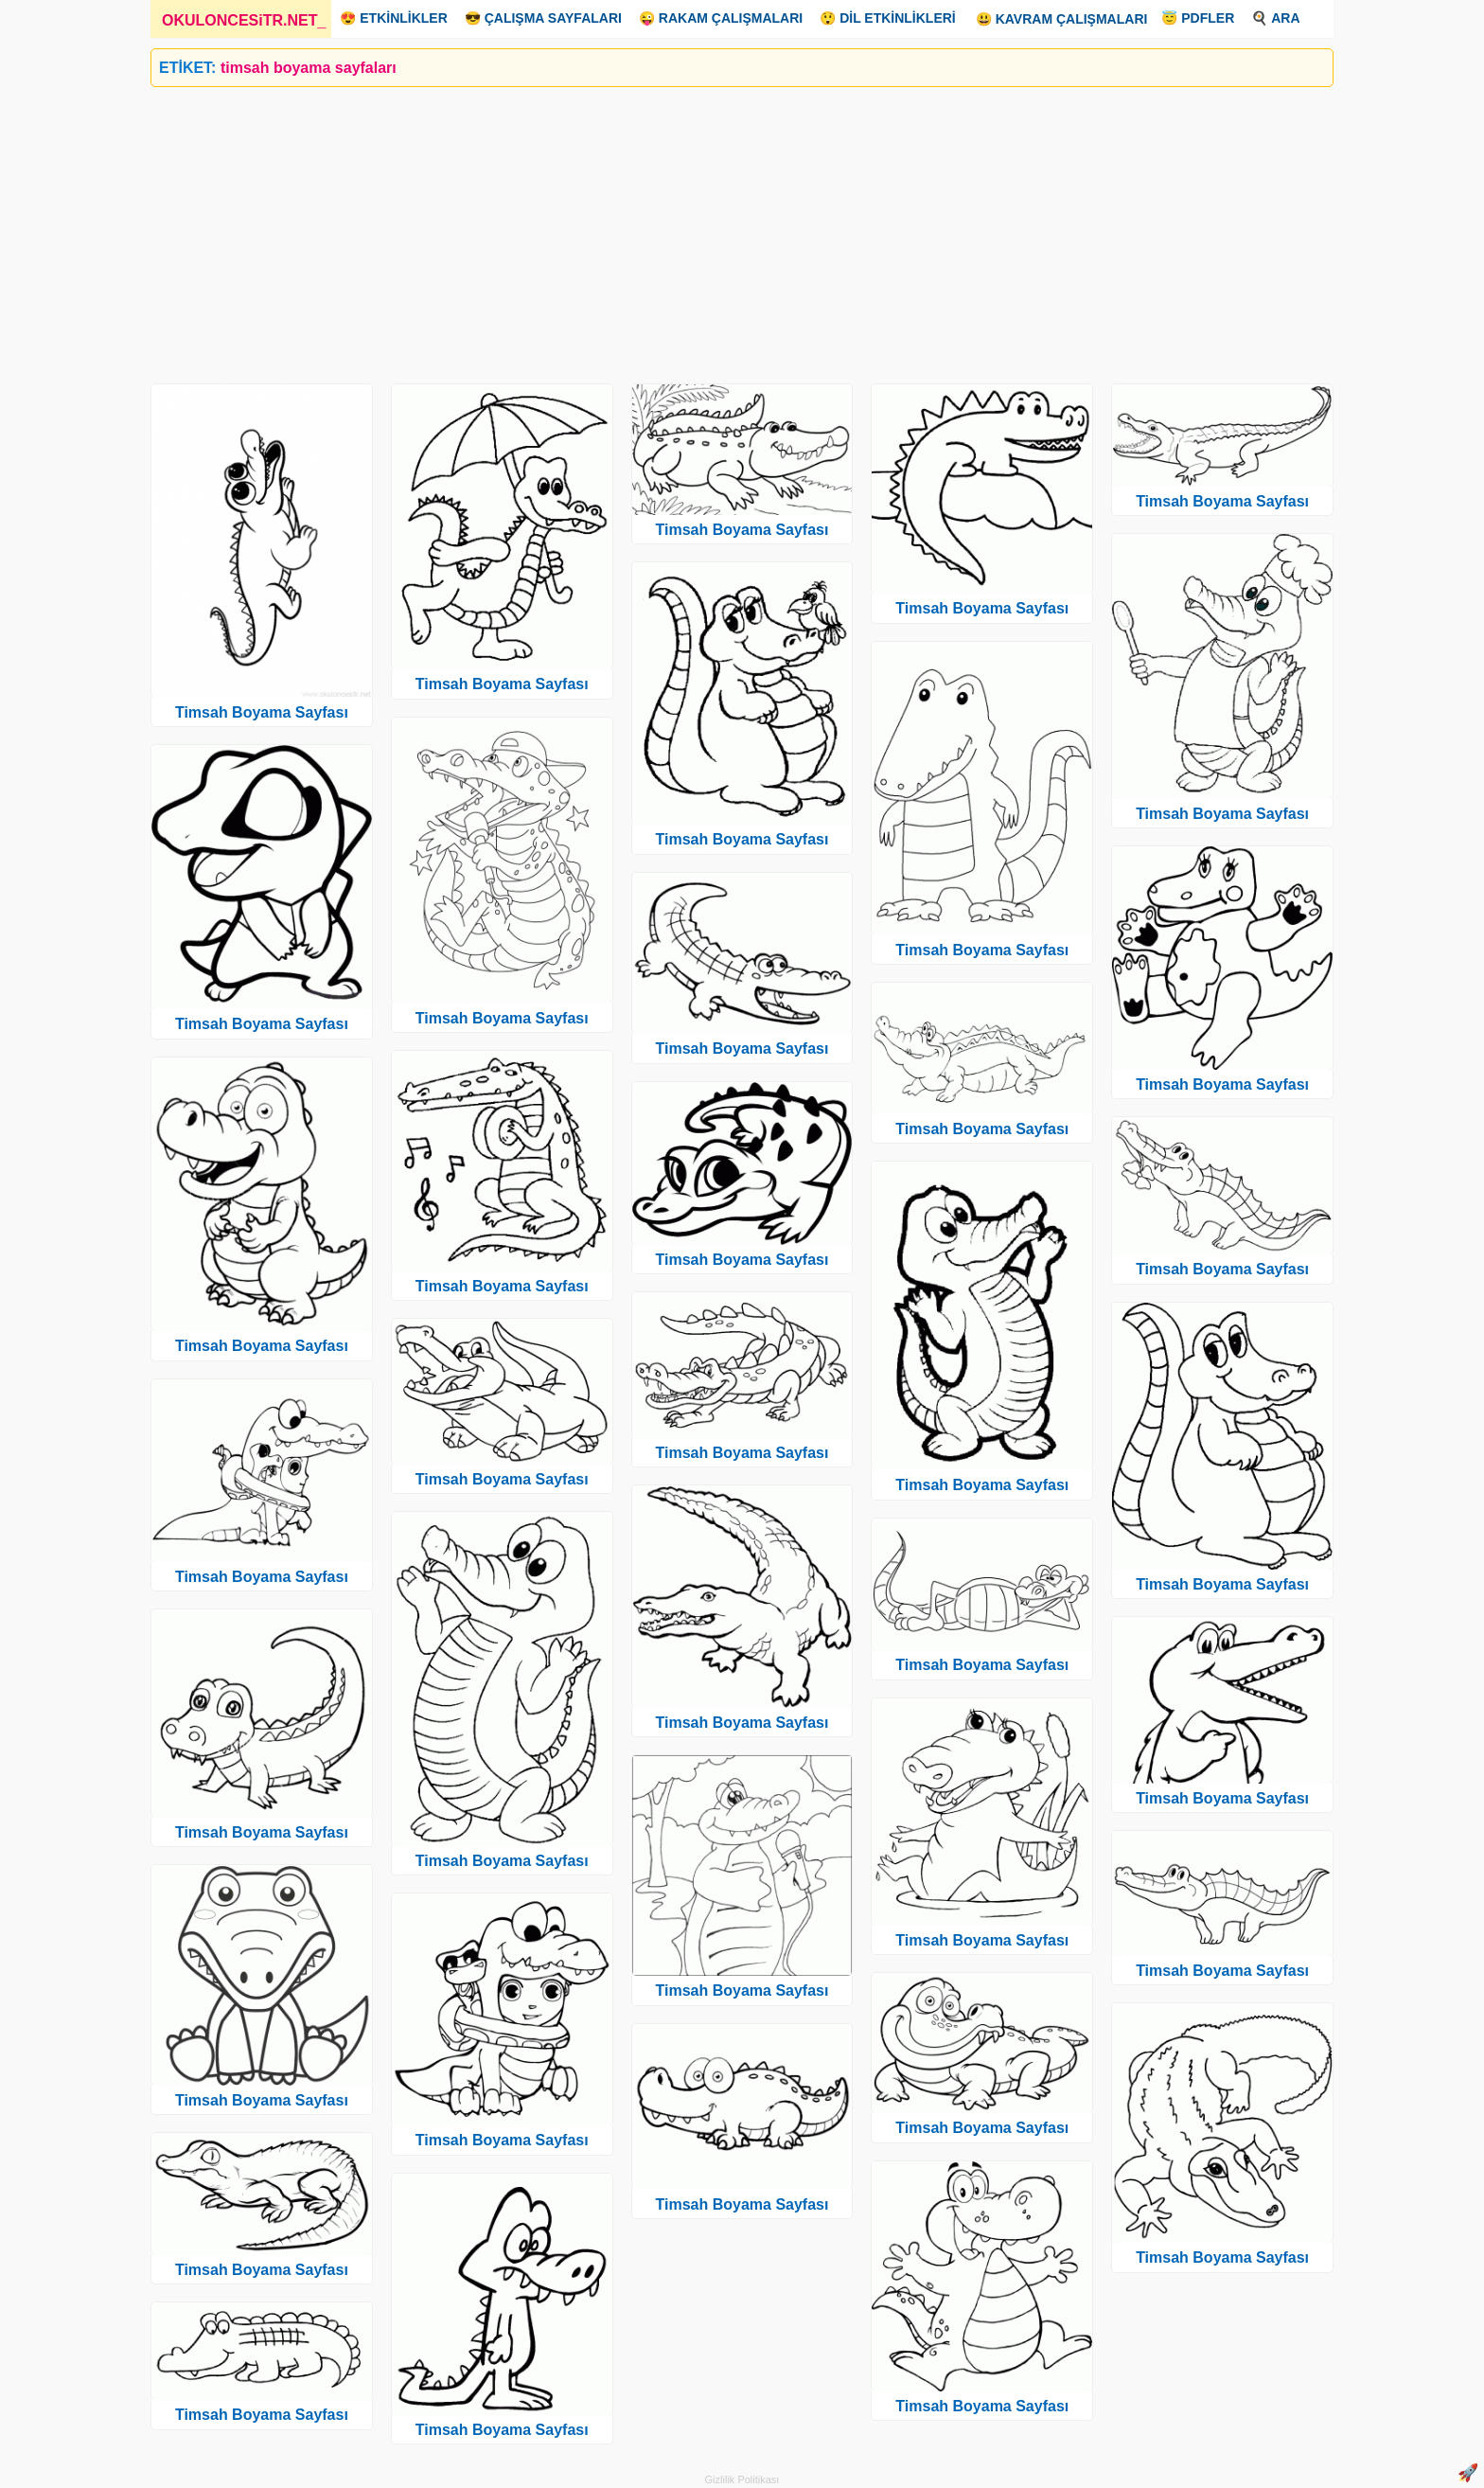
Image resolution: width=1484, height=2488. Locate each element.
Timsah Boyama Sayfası (261, 712)
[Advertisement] (718, 228)
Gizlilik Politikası (742, 2479)
